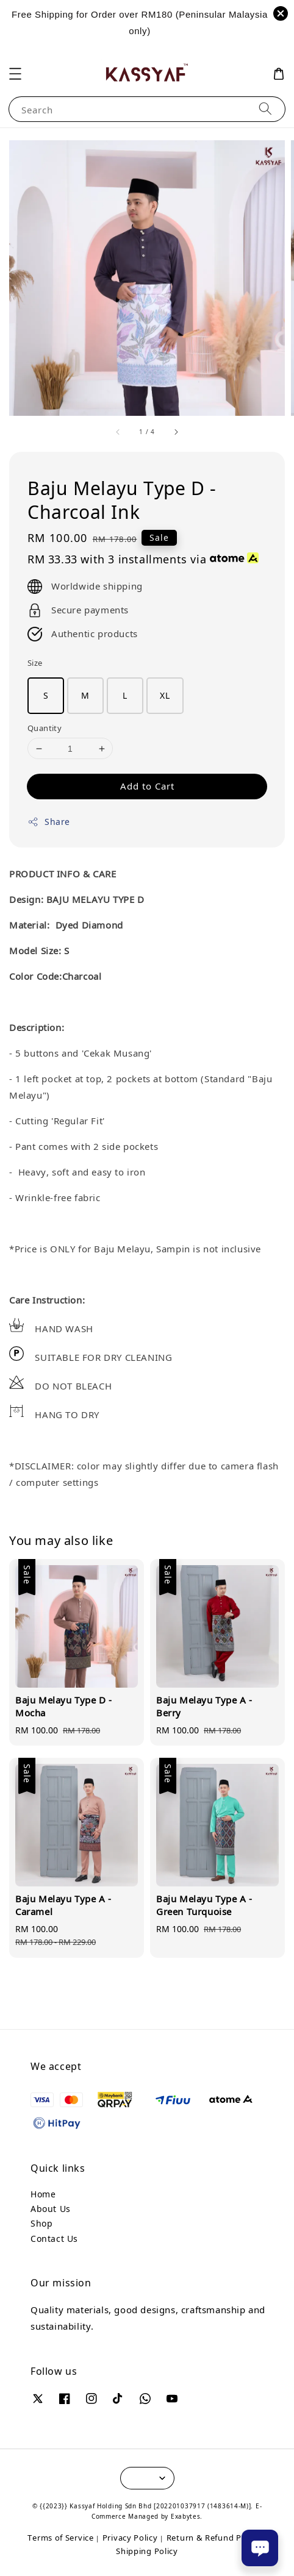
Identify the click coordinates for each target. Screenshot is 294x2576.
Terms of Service (60, 2537)
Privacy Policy (130, 2537)
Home (43, 2194)
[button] (15, 73)
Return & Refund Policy (213, 2537)
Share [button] (48, 821)
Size (35, 662)
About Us (50, 2208)
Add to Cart (147, 786)
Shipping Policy (147, 2551)
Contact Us (54, 2238)
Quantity (44, 727)
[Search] (265, 109)
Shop (41, 2223)
